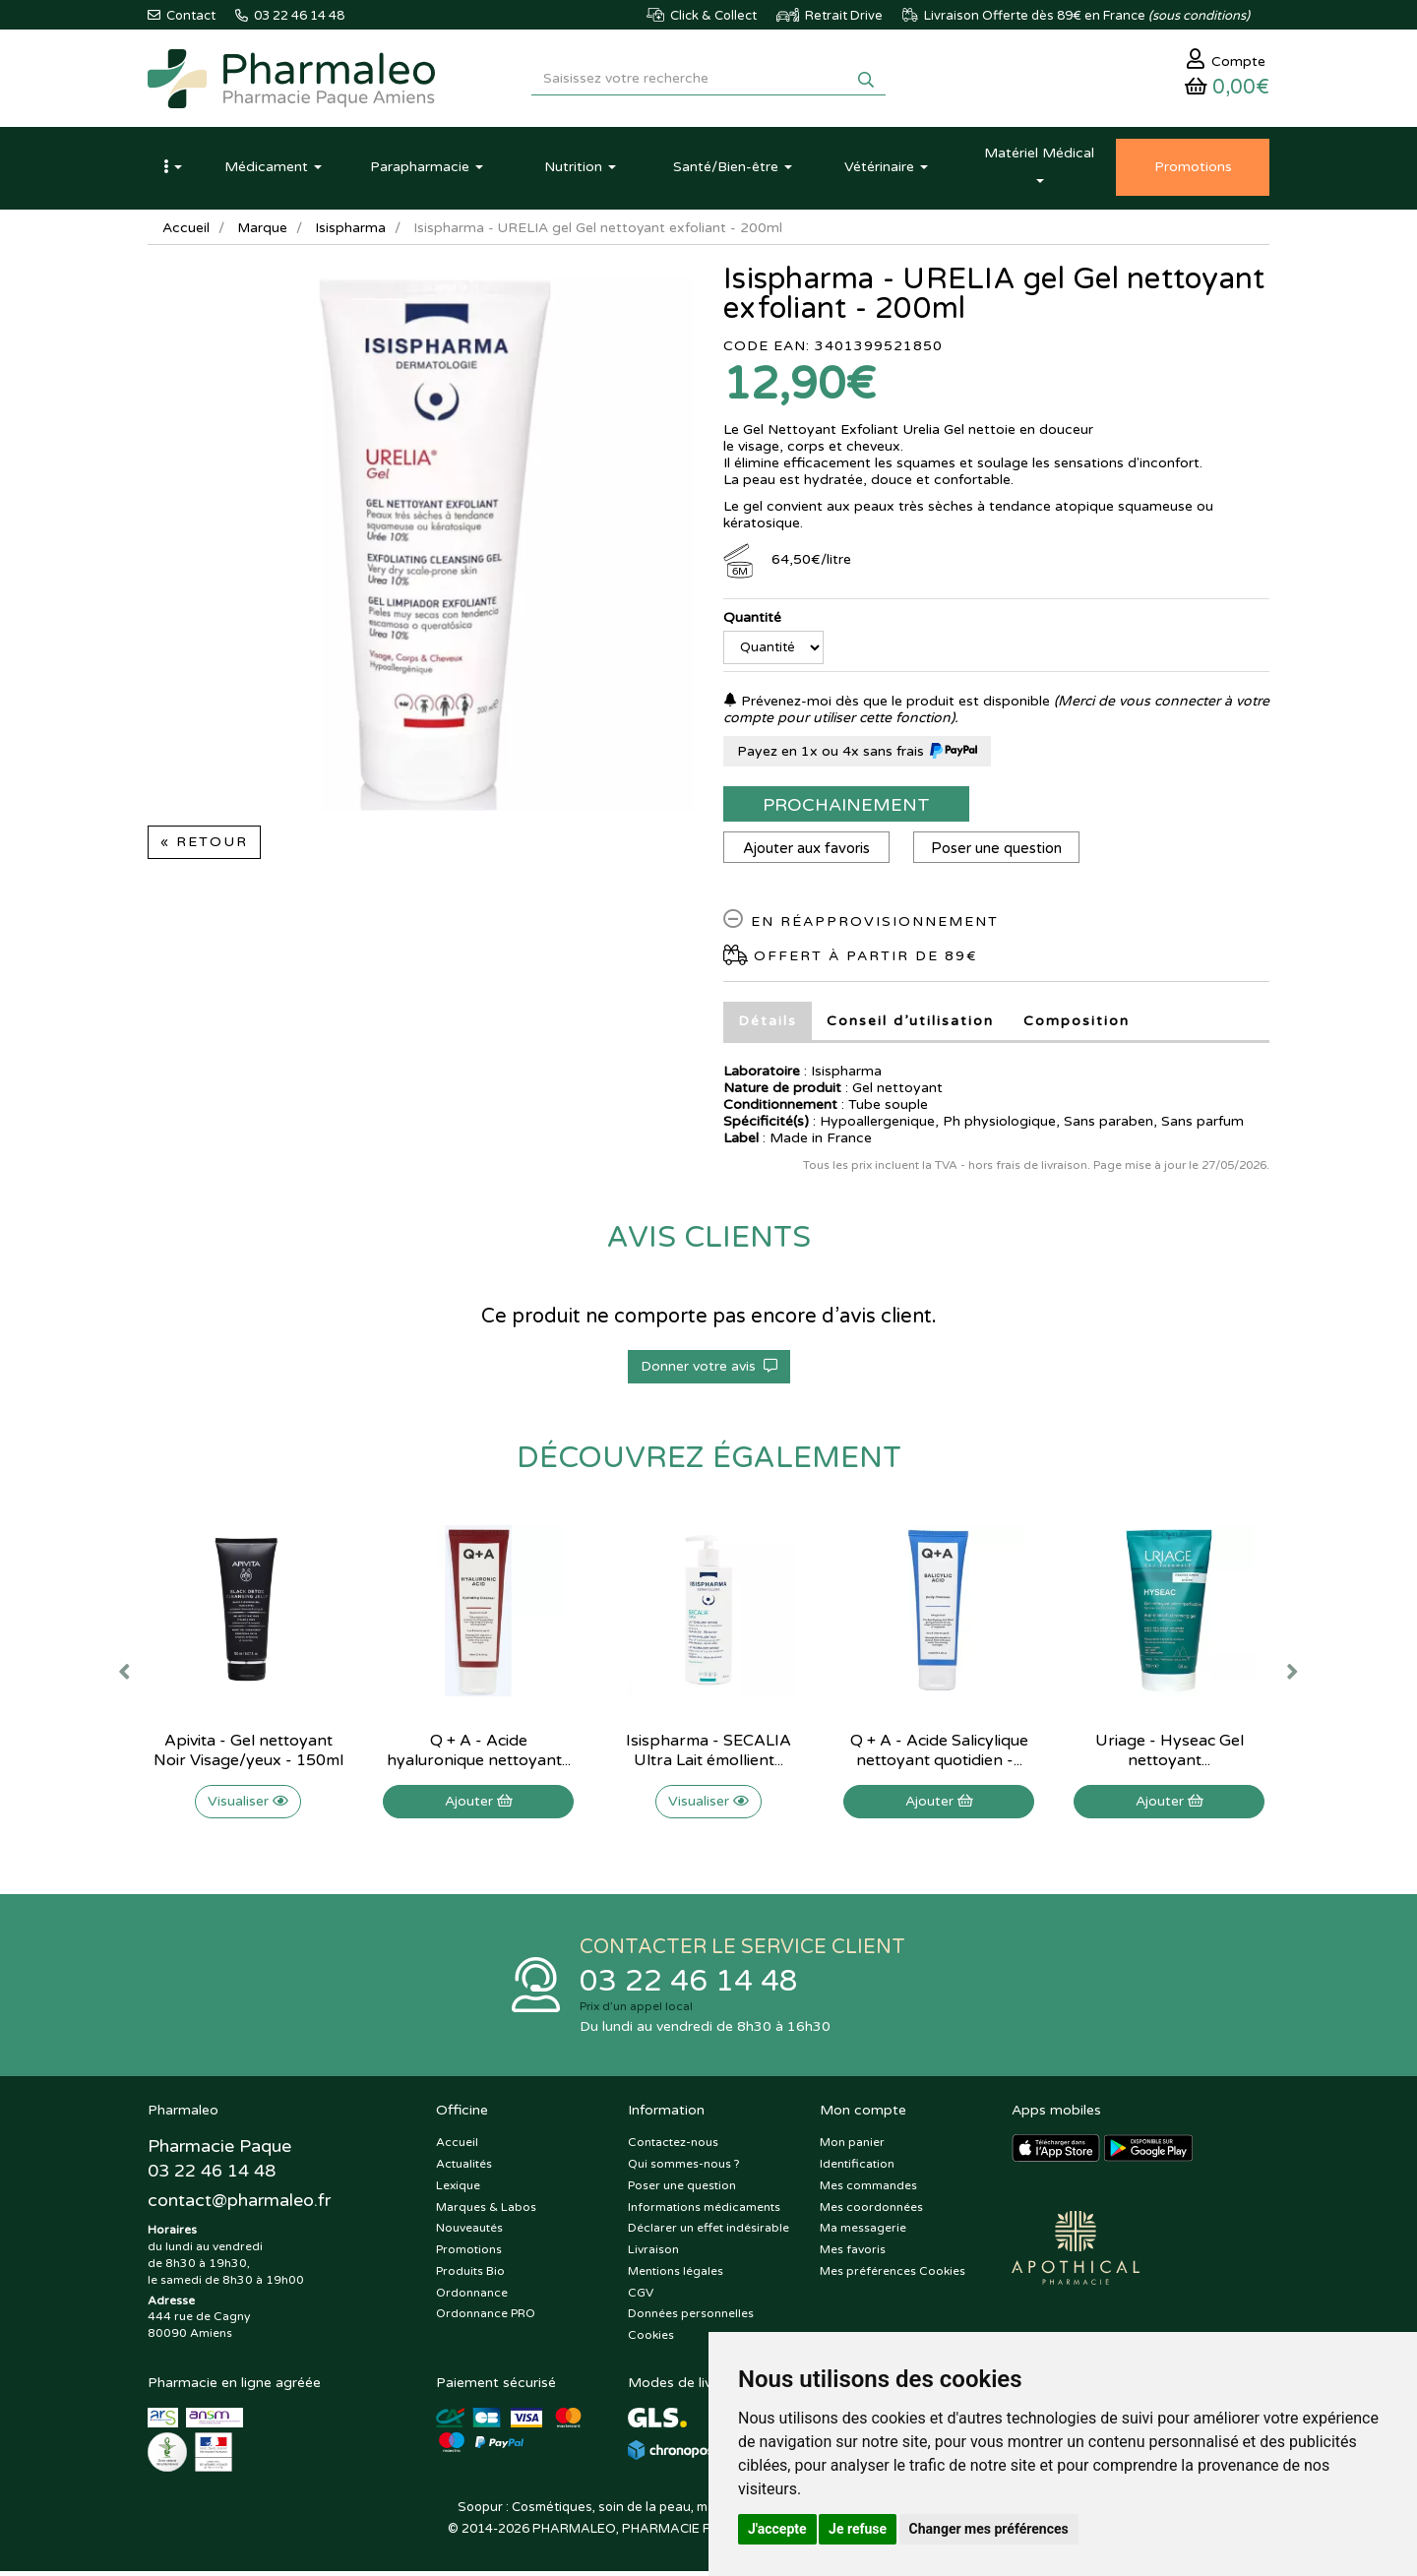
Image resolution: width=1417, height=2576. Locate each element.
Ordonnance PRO (485, 2318)
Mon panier (852, 2146)
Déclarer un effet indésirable (708, 2232)
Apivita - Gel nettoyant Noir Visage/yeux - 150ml (248, 1753)
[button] (172, 170)
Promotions (469, 2253)
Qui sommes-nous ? (684, 2168)
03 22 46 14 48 (689, 1985)
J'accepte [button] (777, 2529)
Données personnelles (691, 2318)
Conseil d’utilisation (910, 1023)
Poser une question (998, 851)
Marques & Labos (486, 2211)
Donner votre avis (709, 1369)
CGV (640, 2296)
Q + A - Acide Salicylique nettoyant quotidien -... (939, 1753)
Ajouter (479, 1804)
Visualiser (248, 1804)
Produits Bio (470, 2275)
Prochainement (846, 808)
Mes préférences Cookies (892, 2275)
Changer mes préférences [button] (989, 2529)
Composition (1076, 1023)
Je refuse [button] (858, 2529)
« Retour (204, 844)
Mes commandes (868, 2189)
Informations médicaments (704, 2211)
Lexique (458, 2189)
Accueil (186, 230)
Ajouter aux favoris (807, 851)
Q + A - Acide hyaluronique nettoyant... (479, 1753)
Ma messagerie (863, 2232)
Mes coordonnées (871, 2211)
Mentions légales (675, 2275)
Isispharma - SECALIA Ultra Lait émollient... (708, 1753)
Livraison (653, 2253)
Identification (857, 2168)
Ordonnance (472, 2296)
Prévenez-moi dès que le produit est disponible (886, 704)
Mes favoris (853, 2253)
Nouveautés (469, 2232)
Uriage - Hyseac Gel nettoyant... (1169, 1753)
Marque (262, 230)
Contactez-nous (673, 2146)
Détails (767, 1023)
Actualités (464, 2168)
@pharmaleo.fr (240, 2205)
